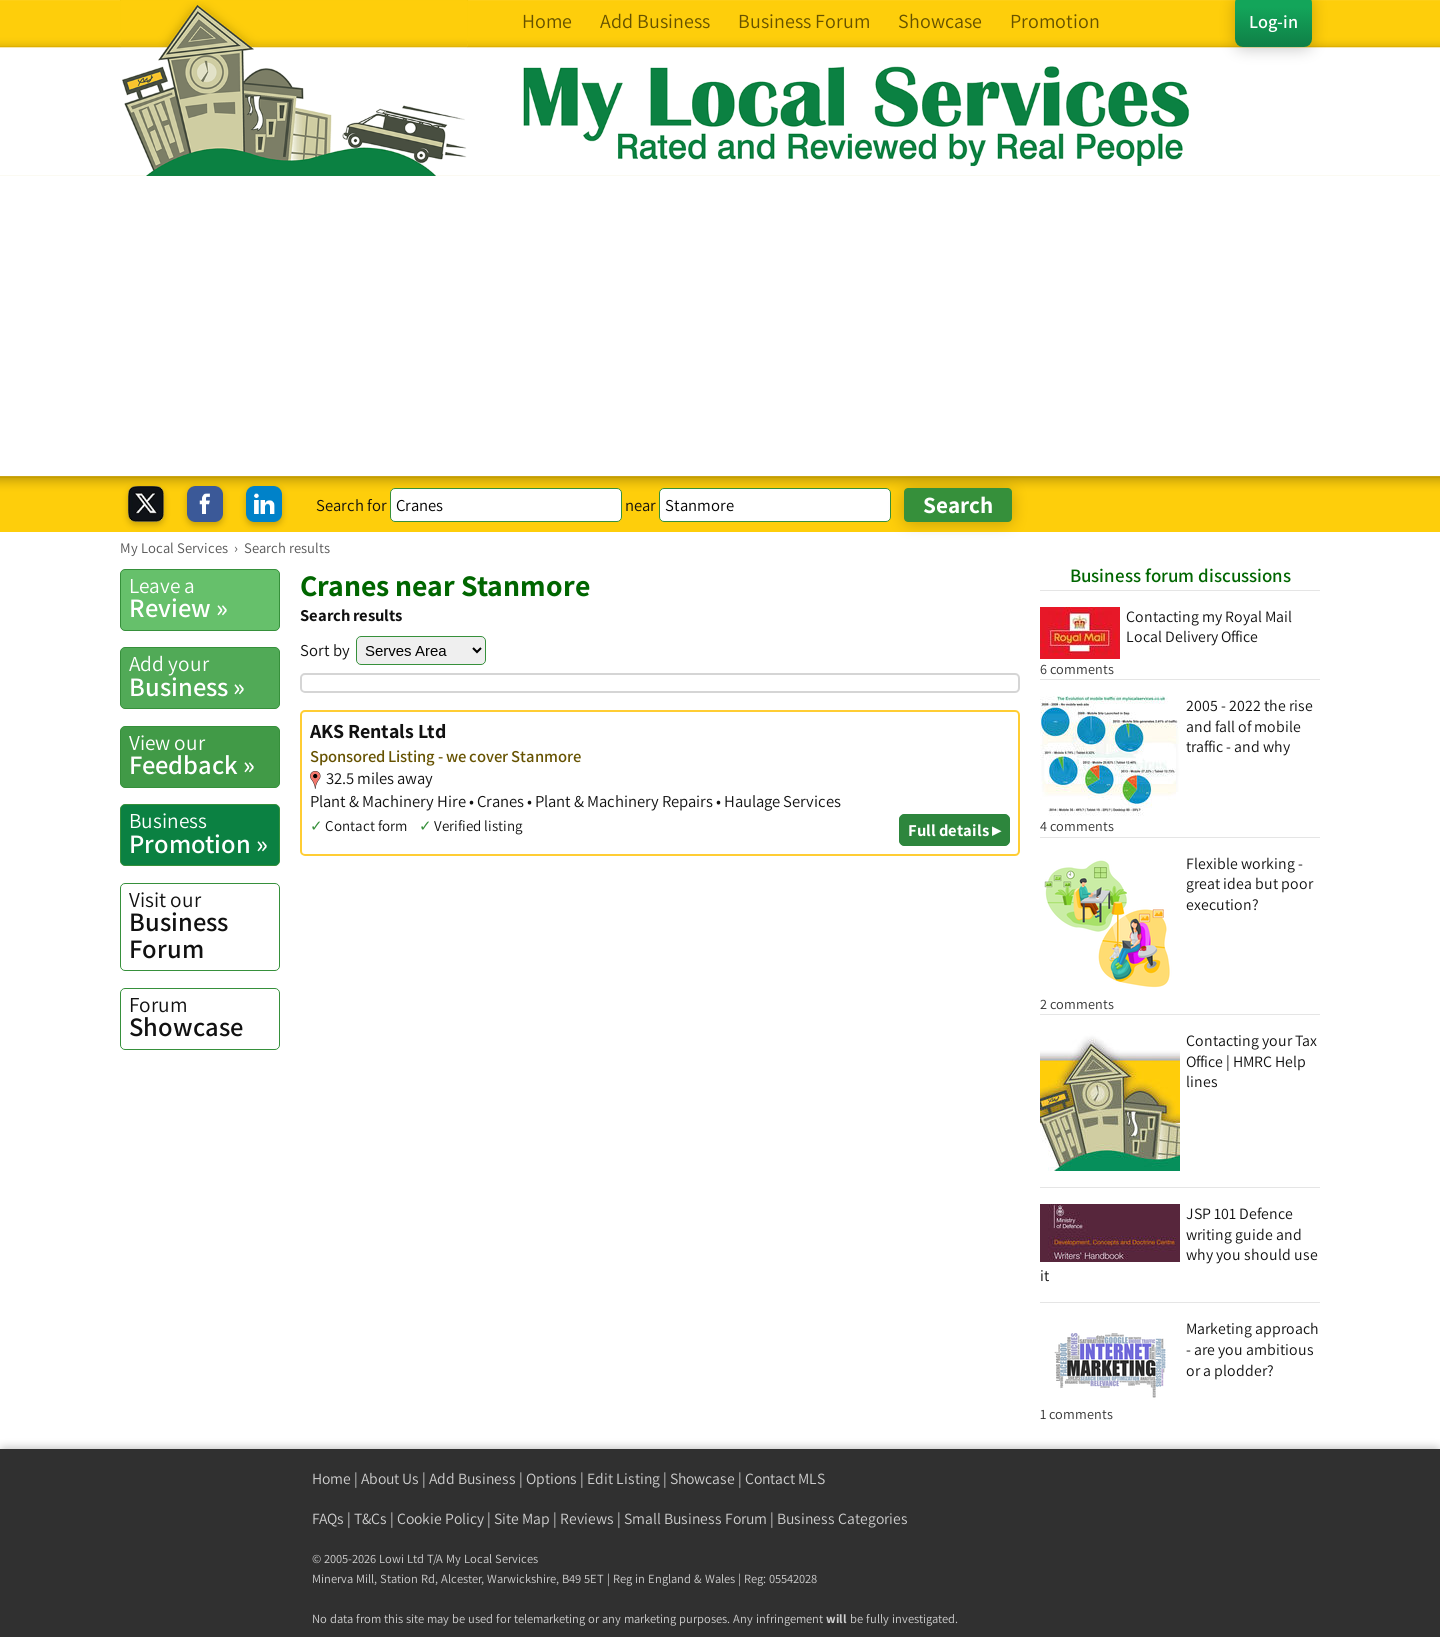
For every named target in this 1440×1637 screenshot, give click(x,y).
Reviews (587, 1518)
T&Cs (370, 1518)
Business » (204, 676)
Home (331, 1478)
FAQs (328, 1518)
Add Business (472, 1478)
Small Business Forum (695, 1518)
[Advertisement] (720, 326)
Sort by (325, 650)
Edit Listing (623, 1478)
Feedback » (204, 755)
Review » (204, 598)
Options (551, 1478)
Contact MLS (785, 1478)
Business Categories (842, 1518)
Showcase (204, 1017)
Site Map (522, 1518)
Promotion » (204, 833)
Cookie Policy (440, 1518)
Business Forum (204, 925)
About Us (390, 1478)
